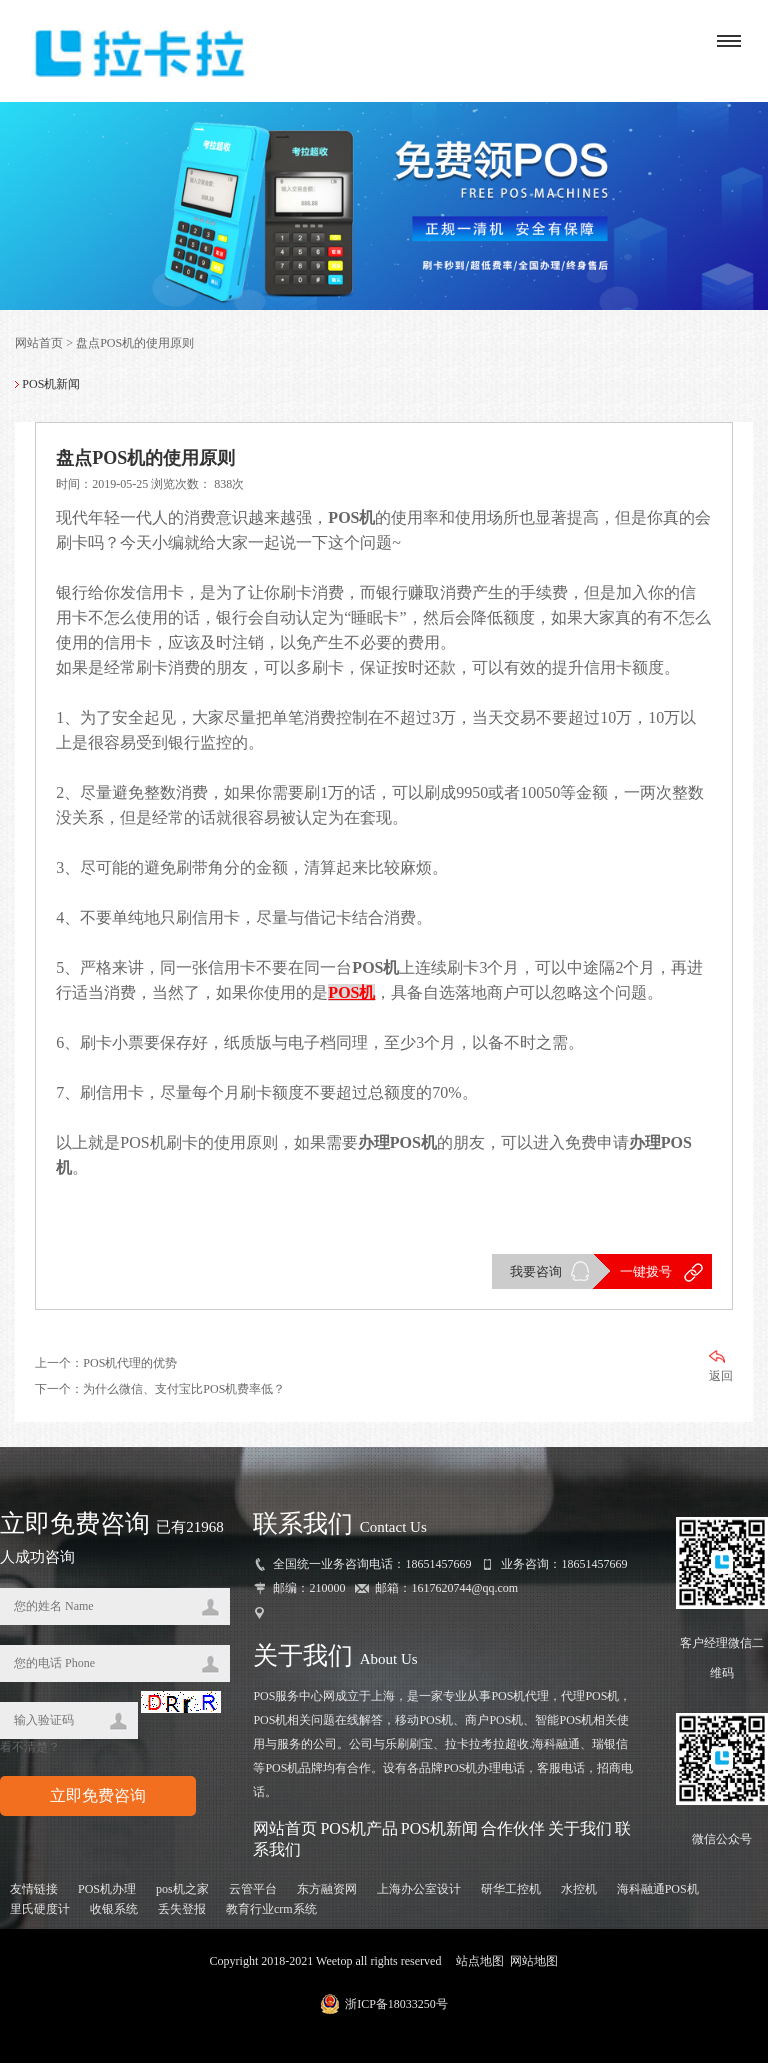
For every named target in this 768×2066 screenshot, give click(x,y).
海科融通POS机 (658, 1892)
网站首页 (39, 345)
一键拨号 (646, 1273)
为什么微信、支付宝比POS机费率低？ (184, 1391)
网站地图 (534, 1964)
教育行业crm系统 (271, 1912)
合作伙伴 (513, 1830)
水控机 (579, 1892)
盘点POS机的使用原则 (135, 345)
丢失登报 (182, 1912)
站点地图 (480, 1964)
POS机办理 (107, 1892)
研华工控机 (511, 1892)
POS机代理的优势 (130, 1365)
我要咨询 (536, 1273)
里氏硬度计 (40, 1912)
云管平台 (253, 1892)
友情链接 (34, 1892)
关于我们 (580, 1830)
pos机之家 (182, 1892)
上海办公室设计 (419, 1892)
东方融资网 (327, 1892)
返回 (721, 1368)
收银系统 (114, 1912)
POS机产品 (358, 1830)
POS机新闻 (439, 1830)
